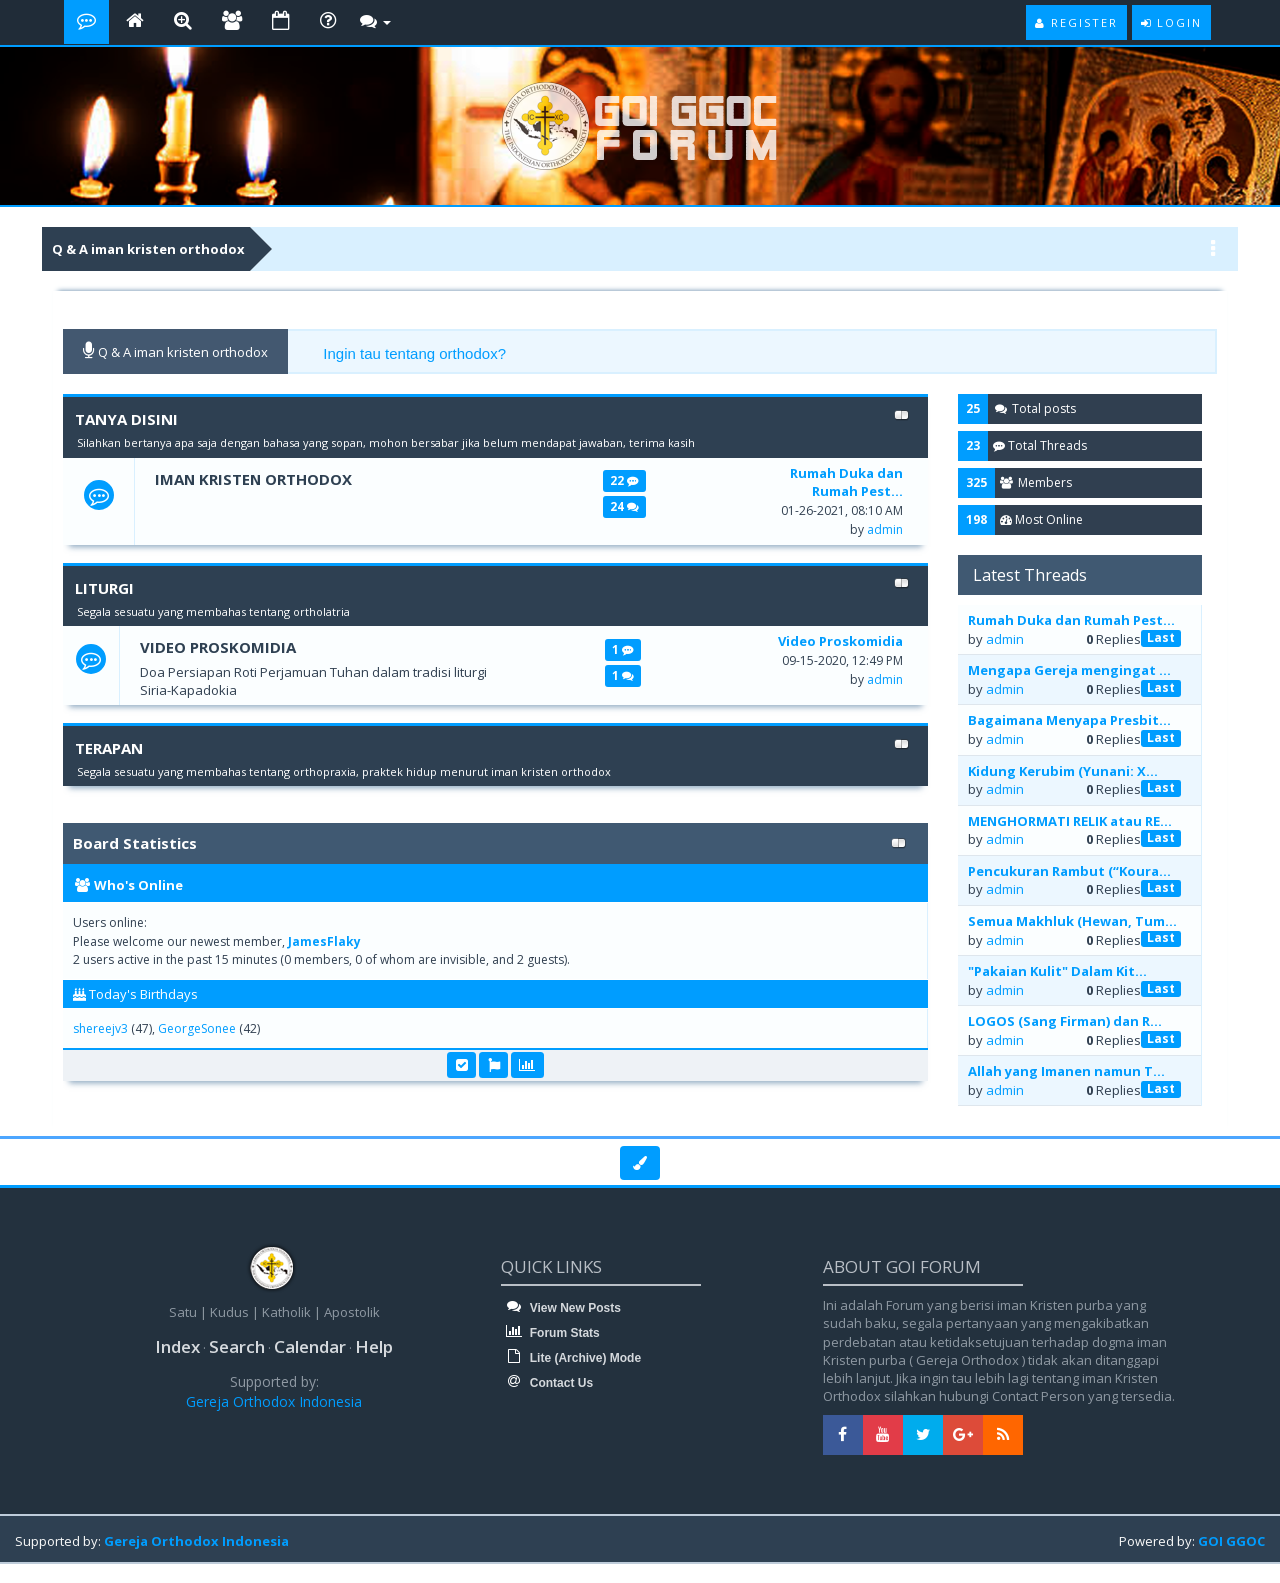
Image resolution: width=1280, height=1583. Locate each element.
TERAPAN (109, 748)
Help (374, 1346)
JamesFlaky (324, 941)
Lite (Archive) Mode (571, 1358)
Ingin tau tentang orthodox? (414, 353)
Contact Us (547, 1383)
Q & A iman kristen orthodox (148, 249)
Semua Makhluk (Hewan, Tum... (1072, 921)
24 (623, 506)
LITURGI (104, 588)
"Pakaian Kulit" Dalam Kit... (1057, 971)
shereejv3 (100, 1028)
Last (1161, 637)
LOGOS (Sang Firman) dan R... (1065, 1021)
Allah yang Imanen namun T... (1066, 1071)
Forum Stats (550, 1333)
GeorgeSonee (197, 1028)
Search (237, 1346)
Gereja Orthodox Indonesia (274, 1401)
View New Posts (560, 1308)
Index (177, 1346)
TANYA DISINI (126, 419)
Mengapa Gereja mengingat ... (1069, 670)
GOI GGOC (1231, 1541)
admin (885, 529)
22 (623, 480)
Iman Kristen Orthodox (254, 479)
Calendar (310, 1346)
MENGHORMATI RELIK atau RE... (1070, 821)
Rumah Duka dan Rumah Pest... (1071, 620)
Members (1036, 482)
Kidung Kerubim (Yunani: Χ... (1063, 771)
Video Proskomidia (218, 647)
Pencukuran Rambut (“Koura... (1069, 871)
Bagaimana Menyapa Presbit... (1069, 720)
